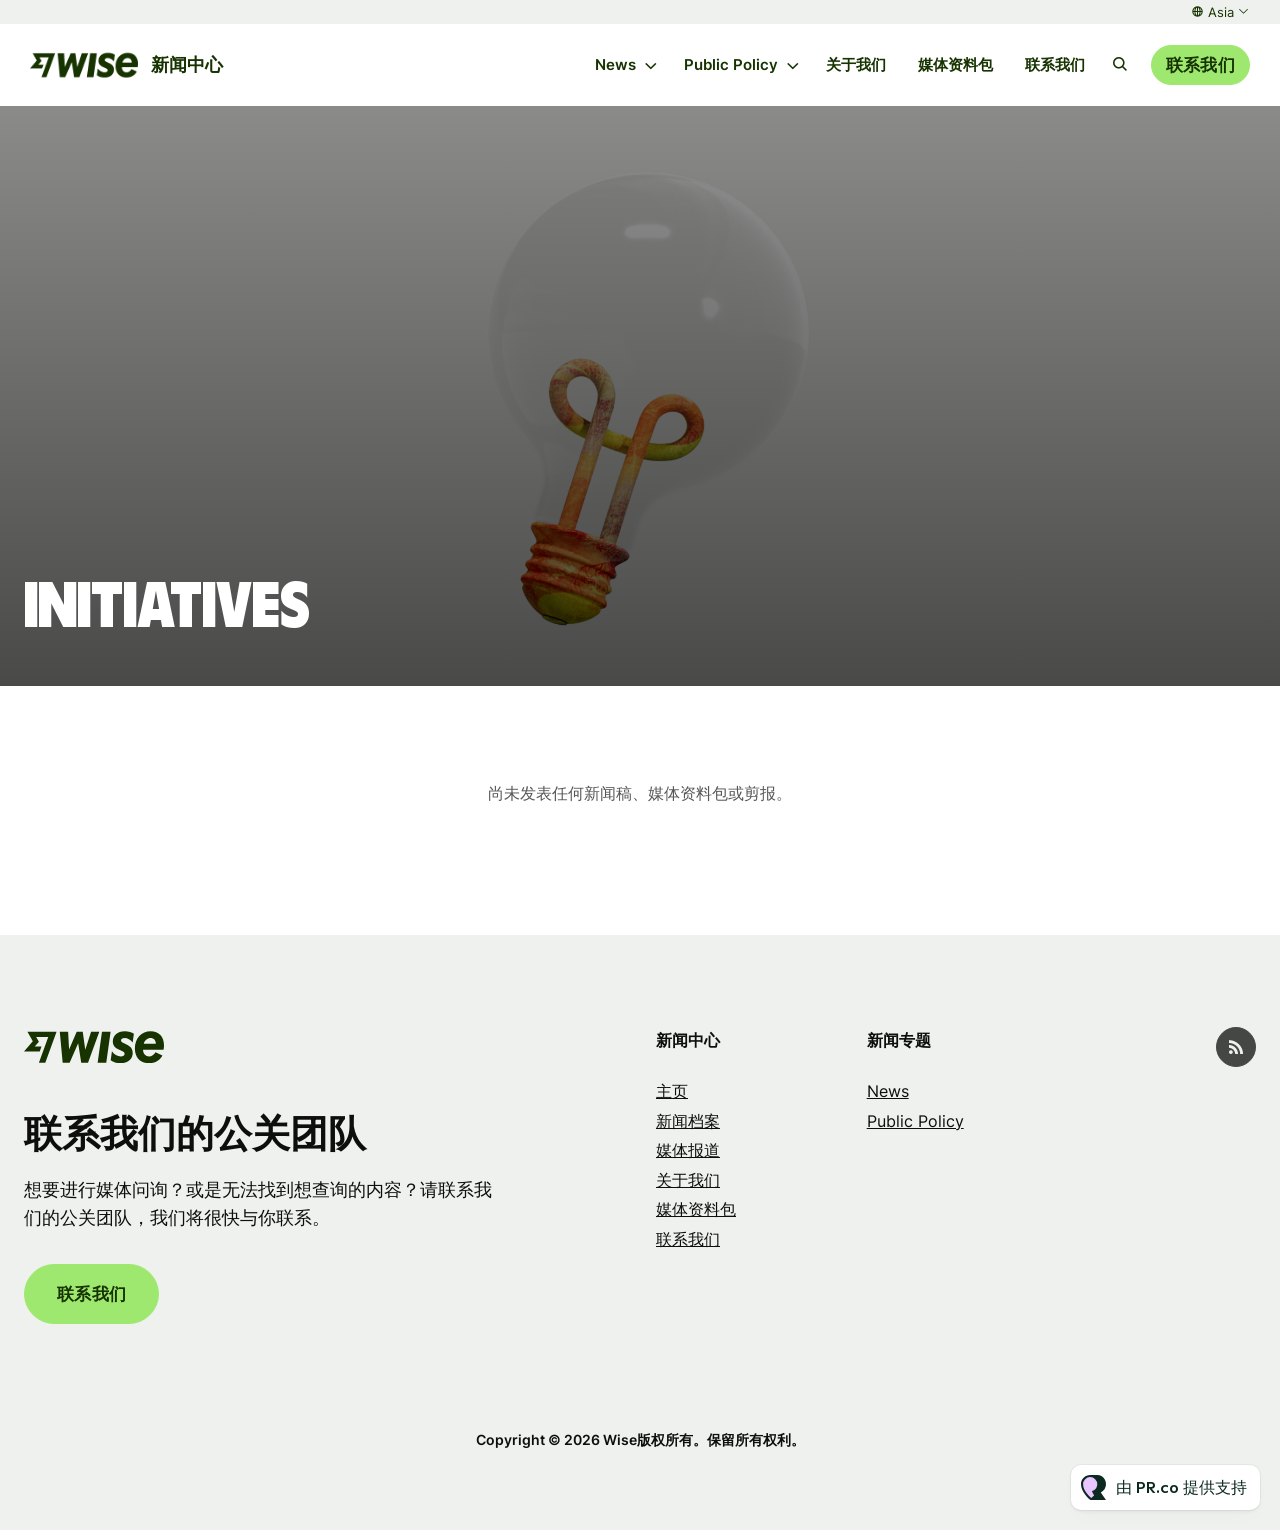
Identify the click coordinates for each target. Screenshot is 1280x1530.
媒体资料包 (955, 64)
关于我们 (856, 64)
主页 (672, 1091)
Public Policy (731, 64)
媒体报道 (688, 1150)
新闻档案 (688, 1121)
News (615, 64)
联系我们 (1055, 64)
